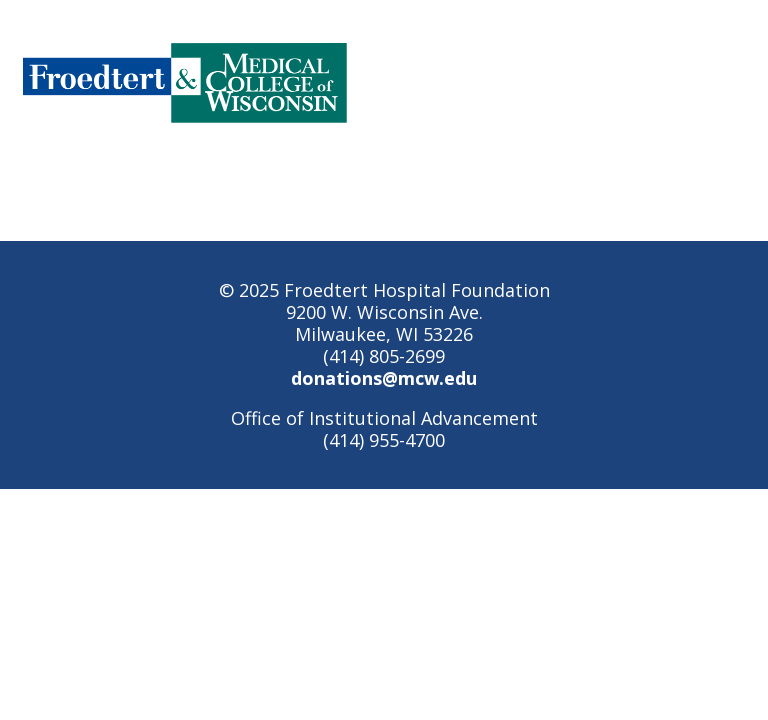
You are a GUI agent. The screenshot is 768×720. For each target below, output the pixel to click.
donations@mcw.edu (384, 378)
